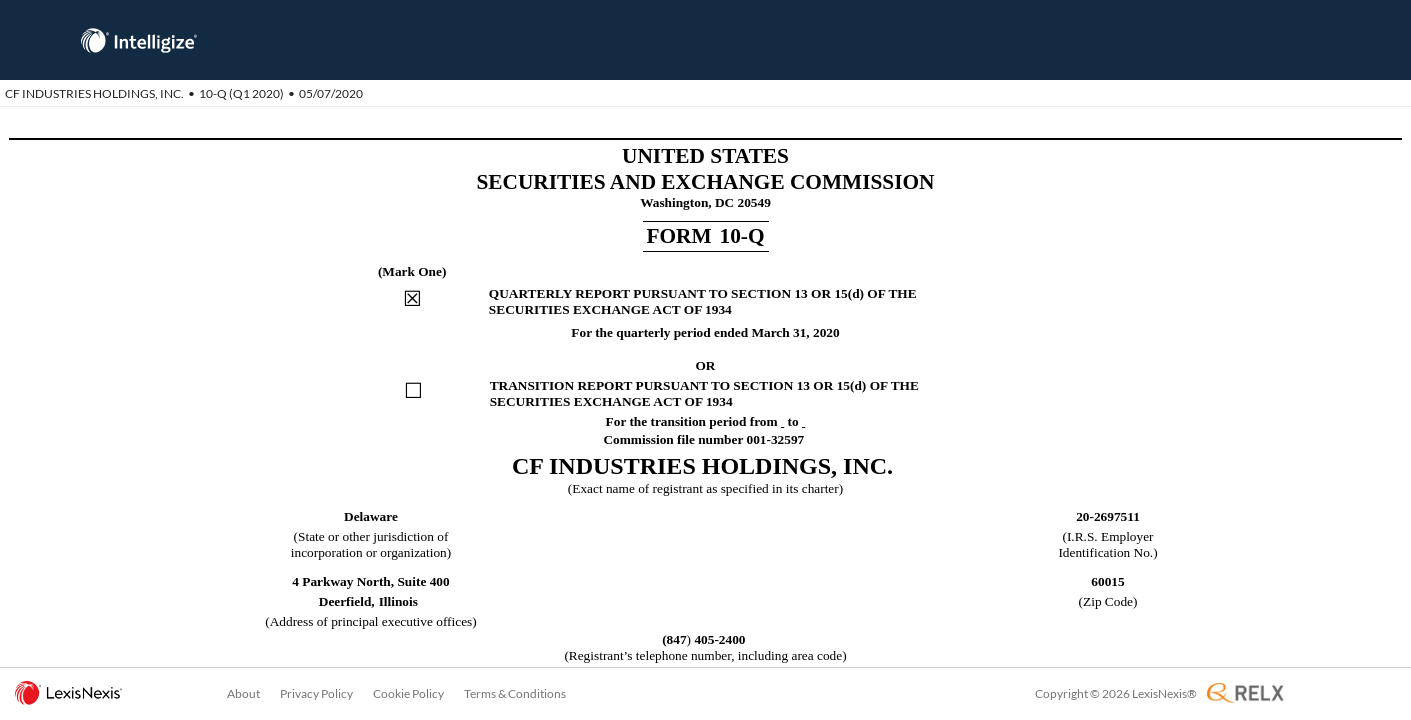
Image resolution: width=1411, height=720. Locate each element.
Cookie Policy (408, 693)
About (243, 693)
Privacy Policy (316, 693)
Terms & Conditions (515, 693)
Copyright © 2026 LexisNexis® (1116, 693)
